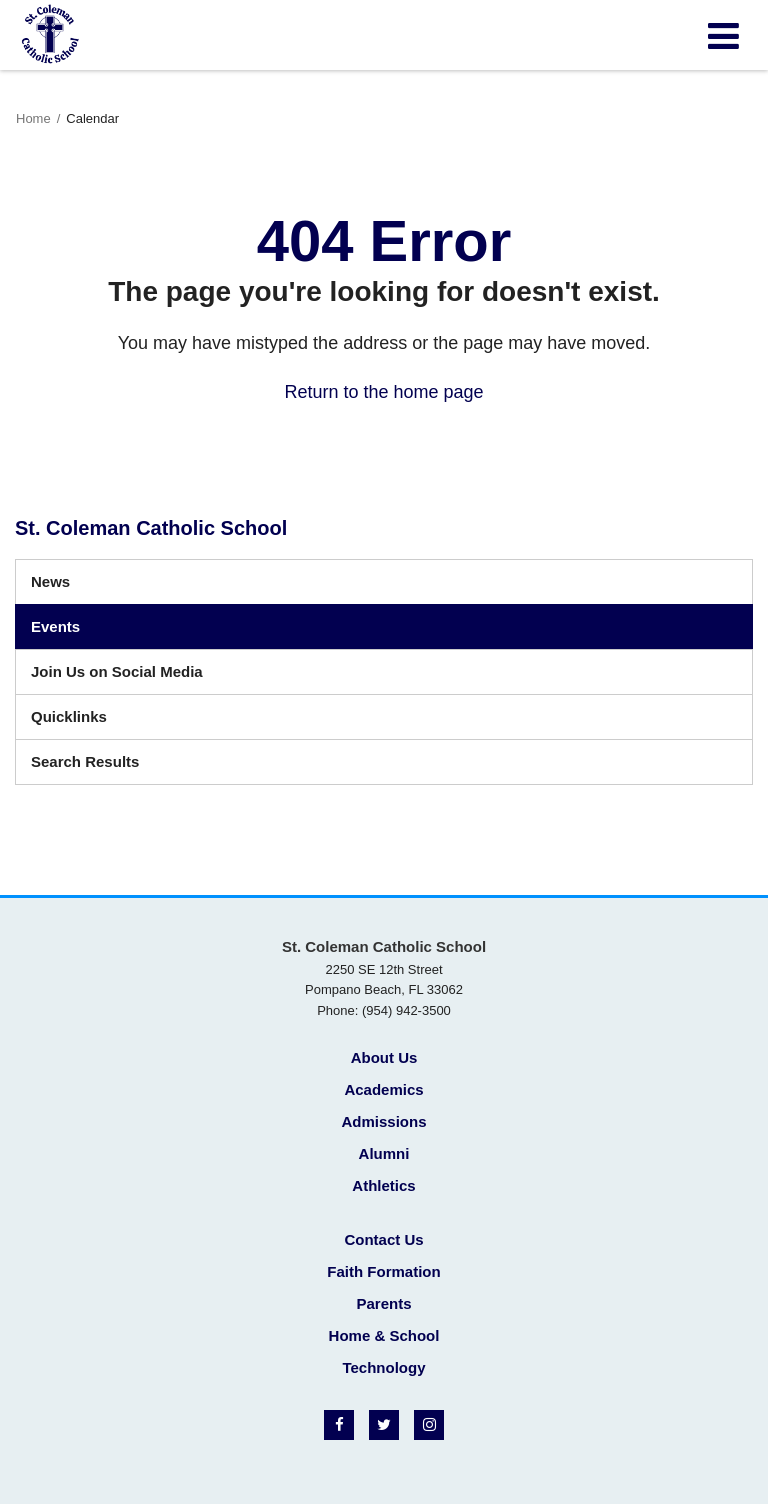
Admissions (383, 1121)
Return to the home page (383, 392)
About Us (384, 1057)
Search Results (85, 761)
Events (55, 626)
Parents (383, 1303)
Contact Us (383, 1239)
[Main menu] (723, 35)
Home (33, 118)
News (50, 581)
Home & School (384, 1335)
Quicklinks (69, 716)
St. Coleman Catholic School (151, 528)
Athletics (383, 1185)
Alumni (384, 1153)
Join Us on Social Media (117, 671)
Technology (383, 1367)
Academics (383, 1089)
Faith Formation (383, 1271)
